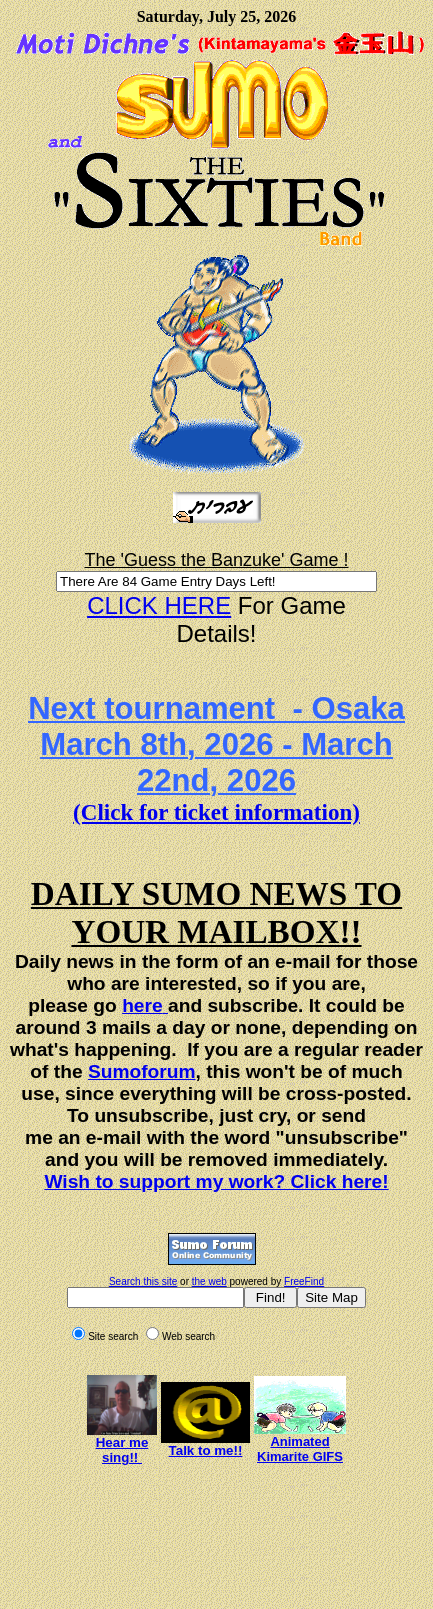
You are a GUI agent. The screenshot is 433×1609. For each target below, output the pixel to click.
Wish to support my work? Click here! (216, 1181)
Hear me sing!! (122, 1450)
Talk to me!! (206, 1450)
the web (209, 1281)
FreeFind (304, 1281)
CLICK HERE (159, 605)
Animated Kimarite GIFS (300, 1449)
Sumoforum (142, 1071)
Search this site (143, 1281)
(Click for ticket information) (216, 812)
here (142, 1005)
